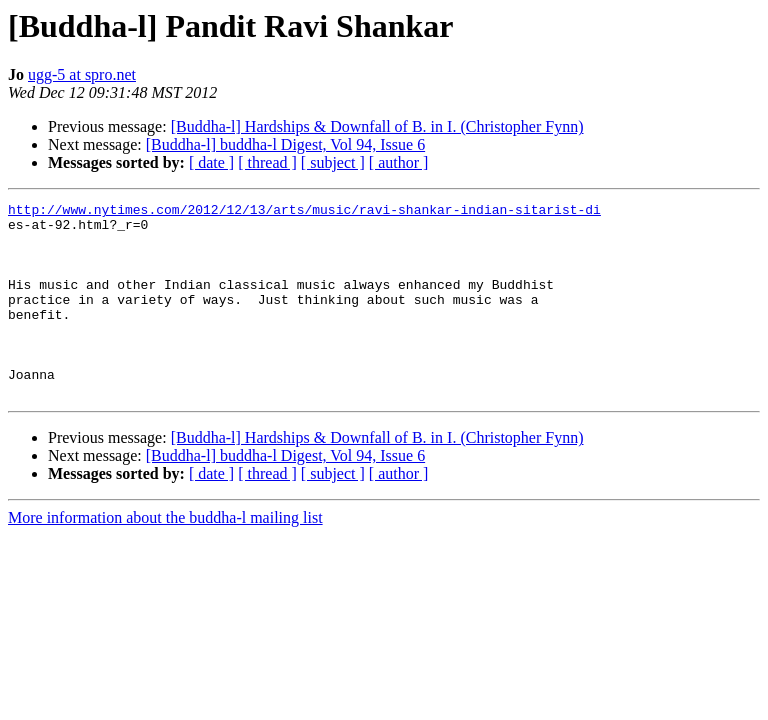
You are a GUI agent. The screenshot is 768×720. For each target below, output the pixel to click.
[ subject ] (333, 162)
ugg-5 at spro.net (82, 74)
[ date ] (211, 162)
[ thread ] (267, 162)
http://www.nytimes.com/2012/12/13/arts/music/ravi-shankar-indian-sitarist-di (304, 212)
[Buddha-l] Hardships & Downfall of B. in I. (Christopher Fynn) (377, 126)
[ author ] (399, 162)
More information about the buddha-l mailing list (165, 556)
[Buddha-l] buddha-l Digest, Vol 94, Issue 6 (285, 144)
